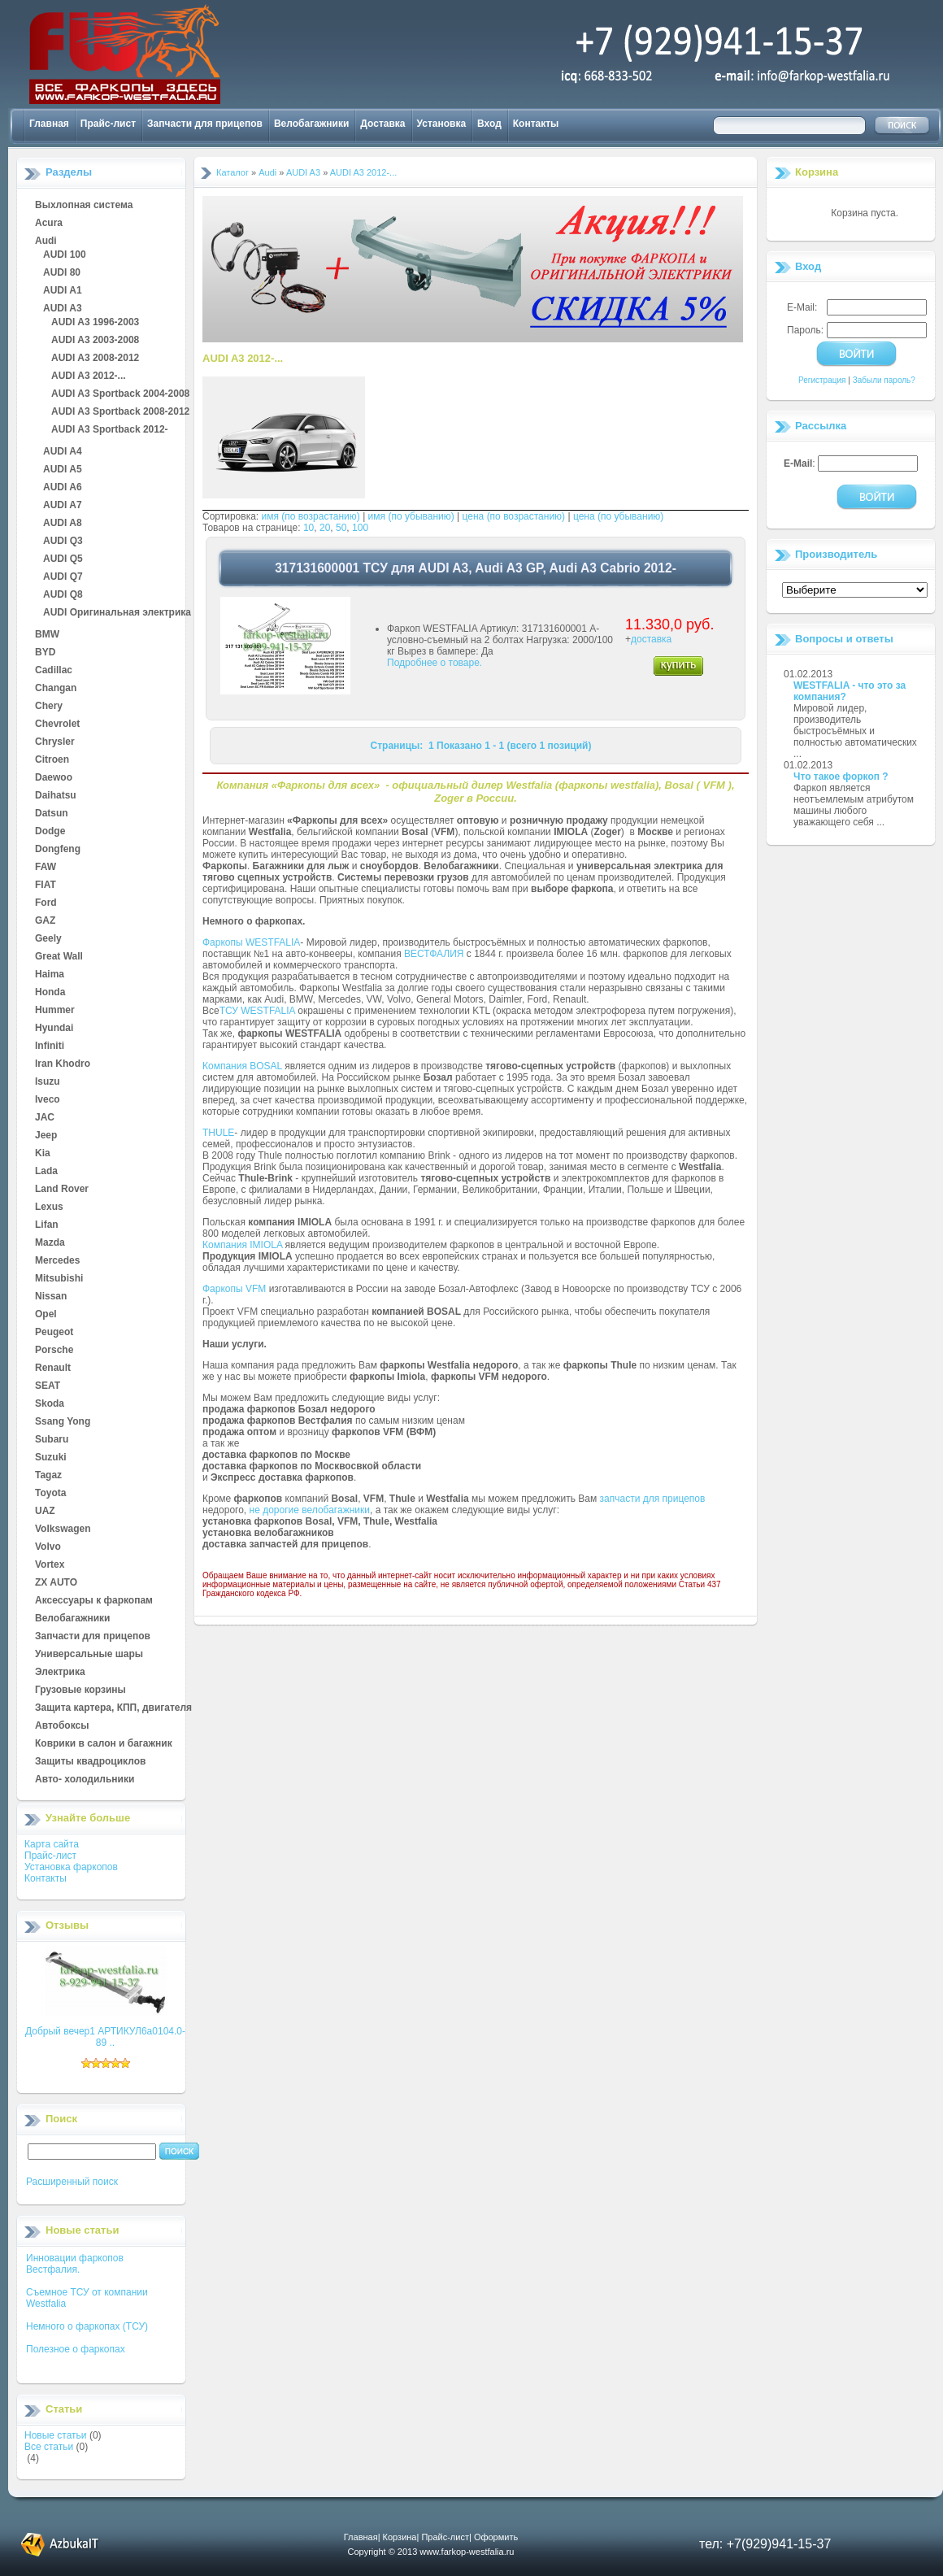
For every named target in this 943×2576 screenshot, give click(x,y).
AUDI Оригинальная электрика (117, 613)
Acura (49, 223)
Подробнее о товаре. (434, 662)
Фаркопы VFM (234, 1289)
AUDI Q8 (63, 595)
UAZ (45, 1511)
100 (360, 527)
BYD (45, 653)
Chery (49, 706)
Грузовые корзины (80, 1690)
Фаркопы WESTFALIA (251, 942)
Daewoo (53, 778)
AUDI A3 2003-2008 (95, 341)
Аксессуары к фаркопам (94, 1601)
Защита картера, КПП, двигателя (113, 1708)
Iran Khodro (62, 1064)
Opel (46, 1315)
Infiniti (49, 1046)
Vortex (49, 1565)
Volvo (48, 1547)
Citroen (52, 760)
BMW (47, 635)
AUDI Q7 (63, 577)
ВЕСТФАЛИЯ (434, 953)
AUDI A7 (62, 506)
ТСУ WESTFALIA (257, 1010)
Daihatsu (55, 796)
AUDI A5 (62, 470)
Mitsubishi (59, 1279)
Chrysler (55, 742)
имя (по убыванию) (411, 516)
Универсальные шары (89, 1655)
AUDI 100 (64, 255)
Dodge (50, 832)
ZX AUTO (56, 1583)
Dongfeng (57, 850)
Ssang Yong (62, 1422)
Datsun (51, 814)
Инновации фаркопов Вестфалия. (75, 2263)
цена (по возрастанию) (514, 516)
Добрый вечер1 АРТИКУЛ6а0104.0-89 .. (105, 2037)
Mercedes (57, 1261)
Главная (49, 123)
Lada (46, 1172)
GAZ (45, 921)
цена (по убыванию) (618, 516)
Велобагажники (311, 123)
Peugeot (54, 1333)
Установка (442, 123)
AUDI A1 (62, 291)
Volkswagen (62, 1529)
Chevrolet (57, 724)
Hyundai (54, 1028)
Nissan (51, 1297)
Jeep (46, 1136)
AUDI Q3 (63, 541)
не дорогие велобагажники (310, 1510)
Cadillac (53, 671)
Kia (42, 1154)
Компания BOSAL (242, 1066)
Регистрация (821, 380)
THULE (218, 1132)
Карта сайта (51, 1844)
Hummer (55, 1011)
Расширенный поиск (72, 2181)
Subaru (51, 1440)
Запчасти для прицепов (205, 123)
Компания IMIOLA (242, 1245)
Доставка (382, 123)
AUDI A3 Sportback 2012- (109, 430)
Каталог (232, 172)
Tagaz (48, 1476)
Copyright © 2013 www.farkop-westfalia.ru (431, 2551)
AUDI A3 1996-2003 (95, 323)
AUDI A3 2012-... (88, 376)
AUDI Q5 (63, 559)
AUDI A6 (62, 488)
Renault (53, 1368)
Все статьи (48, 2446)
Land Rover (62, 1189)
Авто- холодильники (84, 1780)
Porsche (54, 1350)
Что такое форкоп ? (841, 776)
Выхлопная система (84, 206)
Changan (55, 689)
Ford (46, 903)
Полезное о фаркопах (75, 2349)
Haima (49, 975)
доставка (651, 639)
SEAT (47, 1386)
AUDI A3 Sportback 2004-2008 (120, 394)
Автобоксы (62, 1726)
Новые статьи (55, 2435)
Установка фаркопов (71, 1867)
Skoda (49, 1404)
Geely (48, 939)
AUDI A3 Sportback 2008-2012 (120, 412)
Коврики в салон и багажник (103, 1744)
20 (324, 527)
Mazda (50, 1243)
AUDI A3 (62, 309)
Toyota (50, 1494)
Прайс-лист (108, 123)
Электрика (60, 1672)
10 (308, 527)
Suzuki (51, 1458)
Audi (46, 241)
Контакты (536, 123)
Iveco (47, 1100)
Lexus (49, 1207)
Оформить (496, 2537)
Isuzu (47, 1082)
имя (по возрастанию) (311, 516)
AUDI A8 (62, 524)
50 (341, 527)
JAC (44, 1118)
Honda (50, 993)
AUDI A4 (62, 452)
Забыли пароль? (884, 380)
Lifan (47, 1225)
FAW (45, 867)
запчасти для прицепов (653, 1498)
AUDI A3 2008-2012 (95, 358)
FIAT (45, 885)
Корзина (816, 172)
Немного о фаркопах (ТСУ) (87, 2326)
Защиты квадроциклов (90, 1762)
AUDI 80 (61, 273)
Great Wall (59, 957)
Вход (489, 123)
